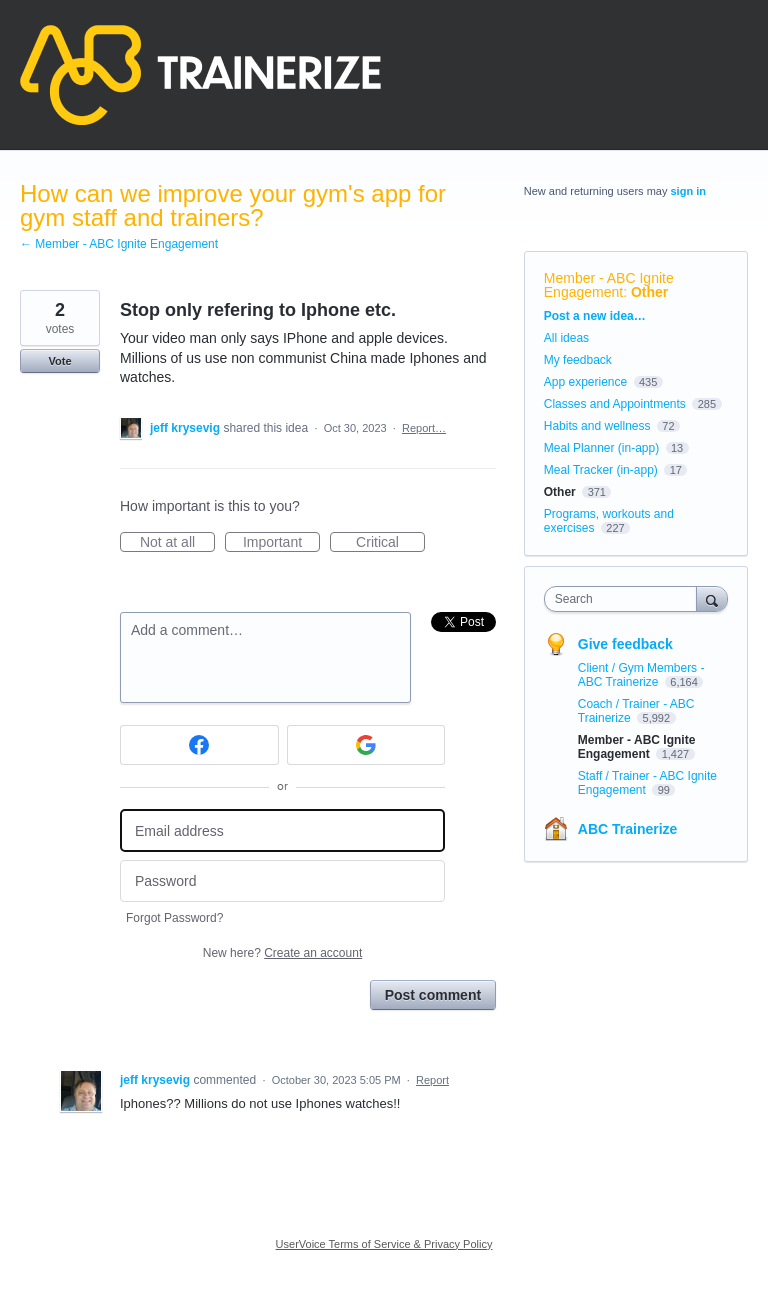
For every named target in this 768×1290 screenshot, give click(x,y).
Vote (59, 361)
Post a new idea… (595, 316)
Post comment (433, 995)
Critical (390, 543)
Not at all (177, 543)
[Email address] (282, 830)
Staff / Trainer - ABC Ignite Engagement (647, 783)
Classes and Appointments (615, 404)
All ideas (566, 338)
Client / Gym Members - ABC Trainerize (641, 675)
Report (432, 1080)
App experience (585, 382)
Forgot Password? (174, 918)
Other (649, 292)
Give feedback (625, 644)
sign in (688, 191)
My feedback (578, 360)
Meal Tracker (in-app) (601, 470)
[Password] (282, 881)
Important (281, 543)
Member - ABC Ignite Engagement (609, 285)
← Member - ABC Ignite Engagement (119, 244)
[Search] (712, 598)
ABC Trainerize (628, 829)
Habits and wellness (597, 426)
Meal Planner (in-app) (601, 448)
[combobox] (625, 599)
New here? (282, 953)
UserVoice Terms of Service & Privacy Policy (384, 1244)
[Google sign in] (366, 745)
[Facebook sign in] (199, 745)
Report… (424, 428)
